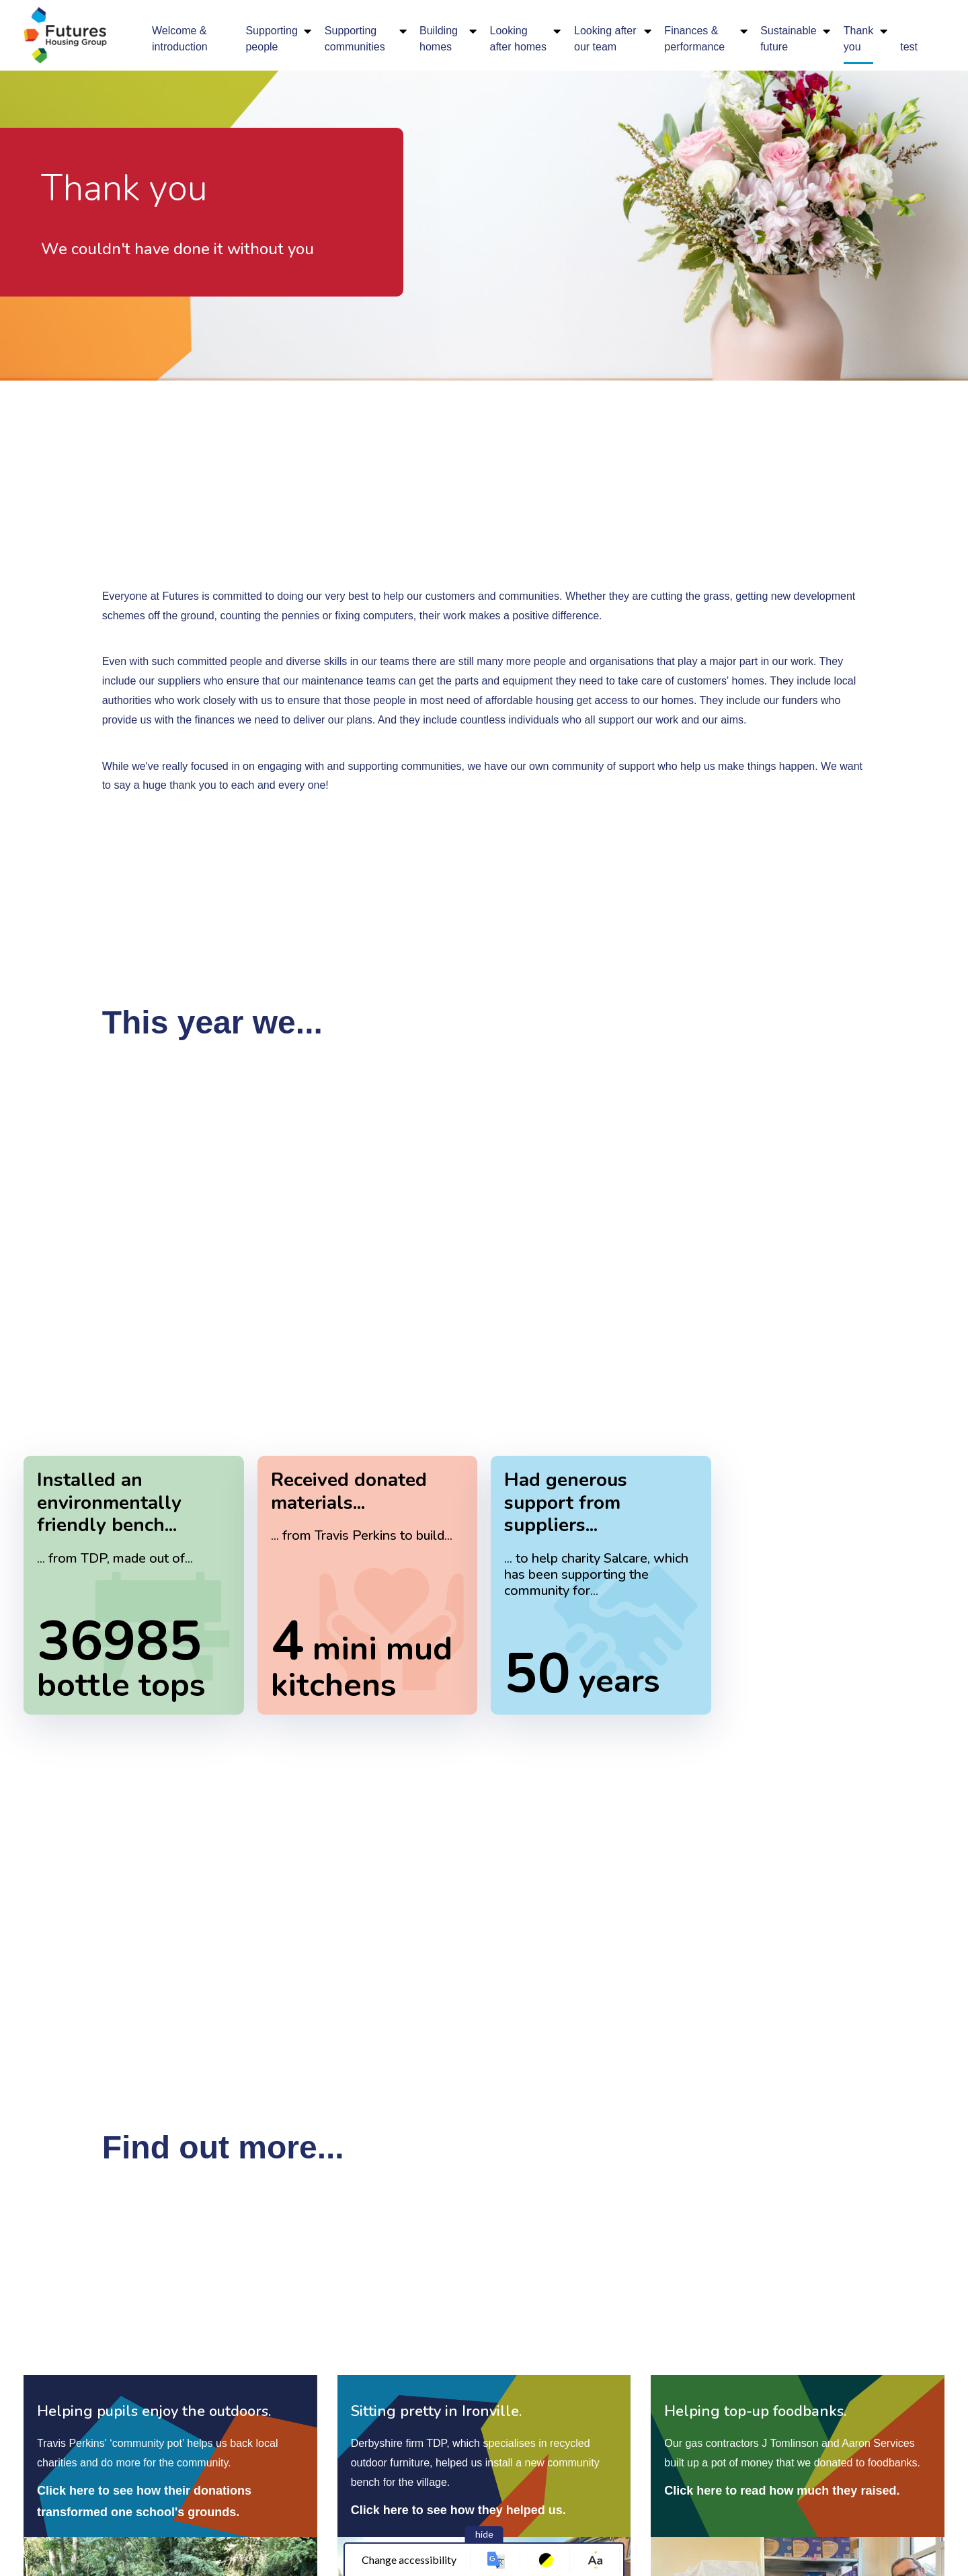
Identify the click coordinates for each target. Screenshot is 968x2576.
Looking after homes (518, 38)
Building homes (438, 38)
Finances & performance (694, 38)
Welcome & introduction (180, 38)
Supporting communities (355, 38)
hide (484, 2534)
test (909, 46)
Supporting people (271, 38)
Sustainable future (788, 38)
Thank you (858, 38)
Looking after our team (605, 38)
